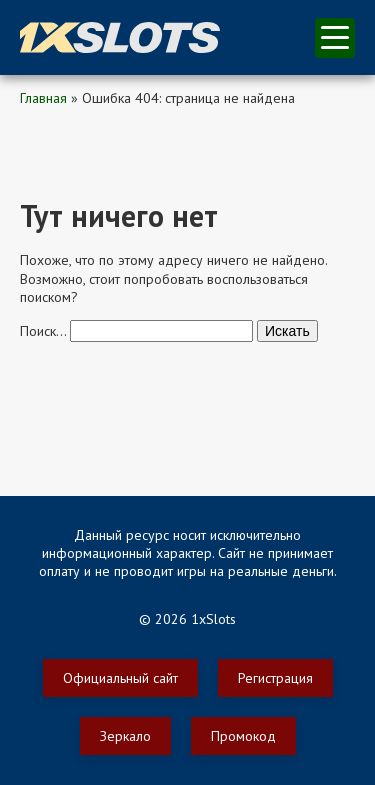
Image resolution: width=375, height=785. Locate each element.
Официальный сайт (120, 678)
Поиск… (43, 331)
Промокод (243, 736)
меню (335, 37)
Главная (43, 98)
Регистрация (275, 678)
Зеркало (125, 736)
